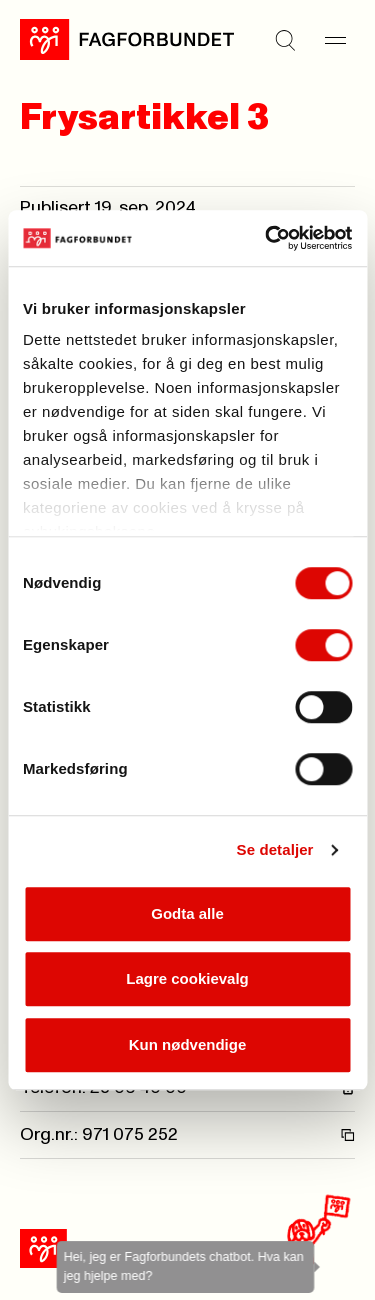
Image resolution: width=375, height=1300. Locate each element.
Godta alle (187, 913)
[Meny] (335, 40)
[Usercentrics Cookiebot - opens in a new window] (267, 238)
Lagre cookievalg (187, 978)
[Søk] (285, 40)
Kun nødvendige (188, 1044)
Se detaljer (275, 849)
